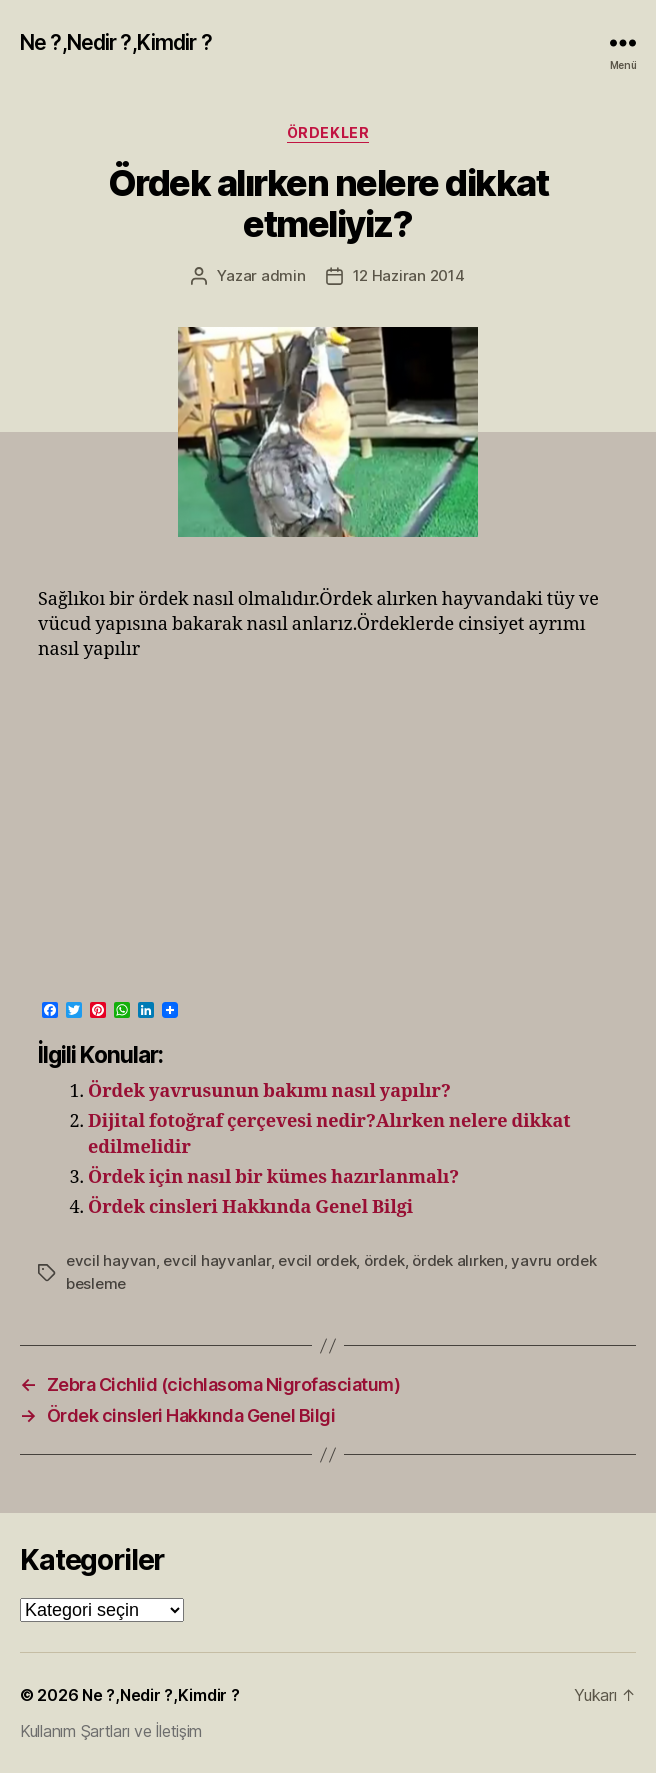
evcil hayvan (111, 1260)
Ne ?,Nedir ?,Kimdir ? (116, 42)
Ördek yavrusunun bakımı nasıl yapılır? (269, 1091)
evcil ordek (317, 1260)
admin (283, 275)
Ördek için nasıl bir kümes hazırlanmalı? (273, 1177)
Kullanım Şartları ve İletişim (111, 1731)
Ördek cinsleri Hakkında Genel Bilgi (250, 1207)
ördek (384, 1260)
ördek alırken (458, 1260)
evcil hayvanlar (216, 1260)
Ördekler (328, 132)
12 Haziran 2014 (409, 275)
